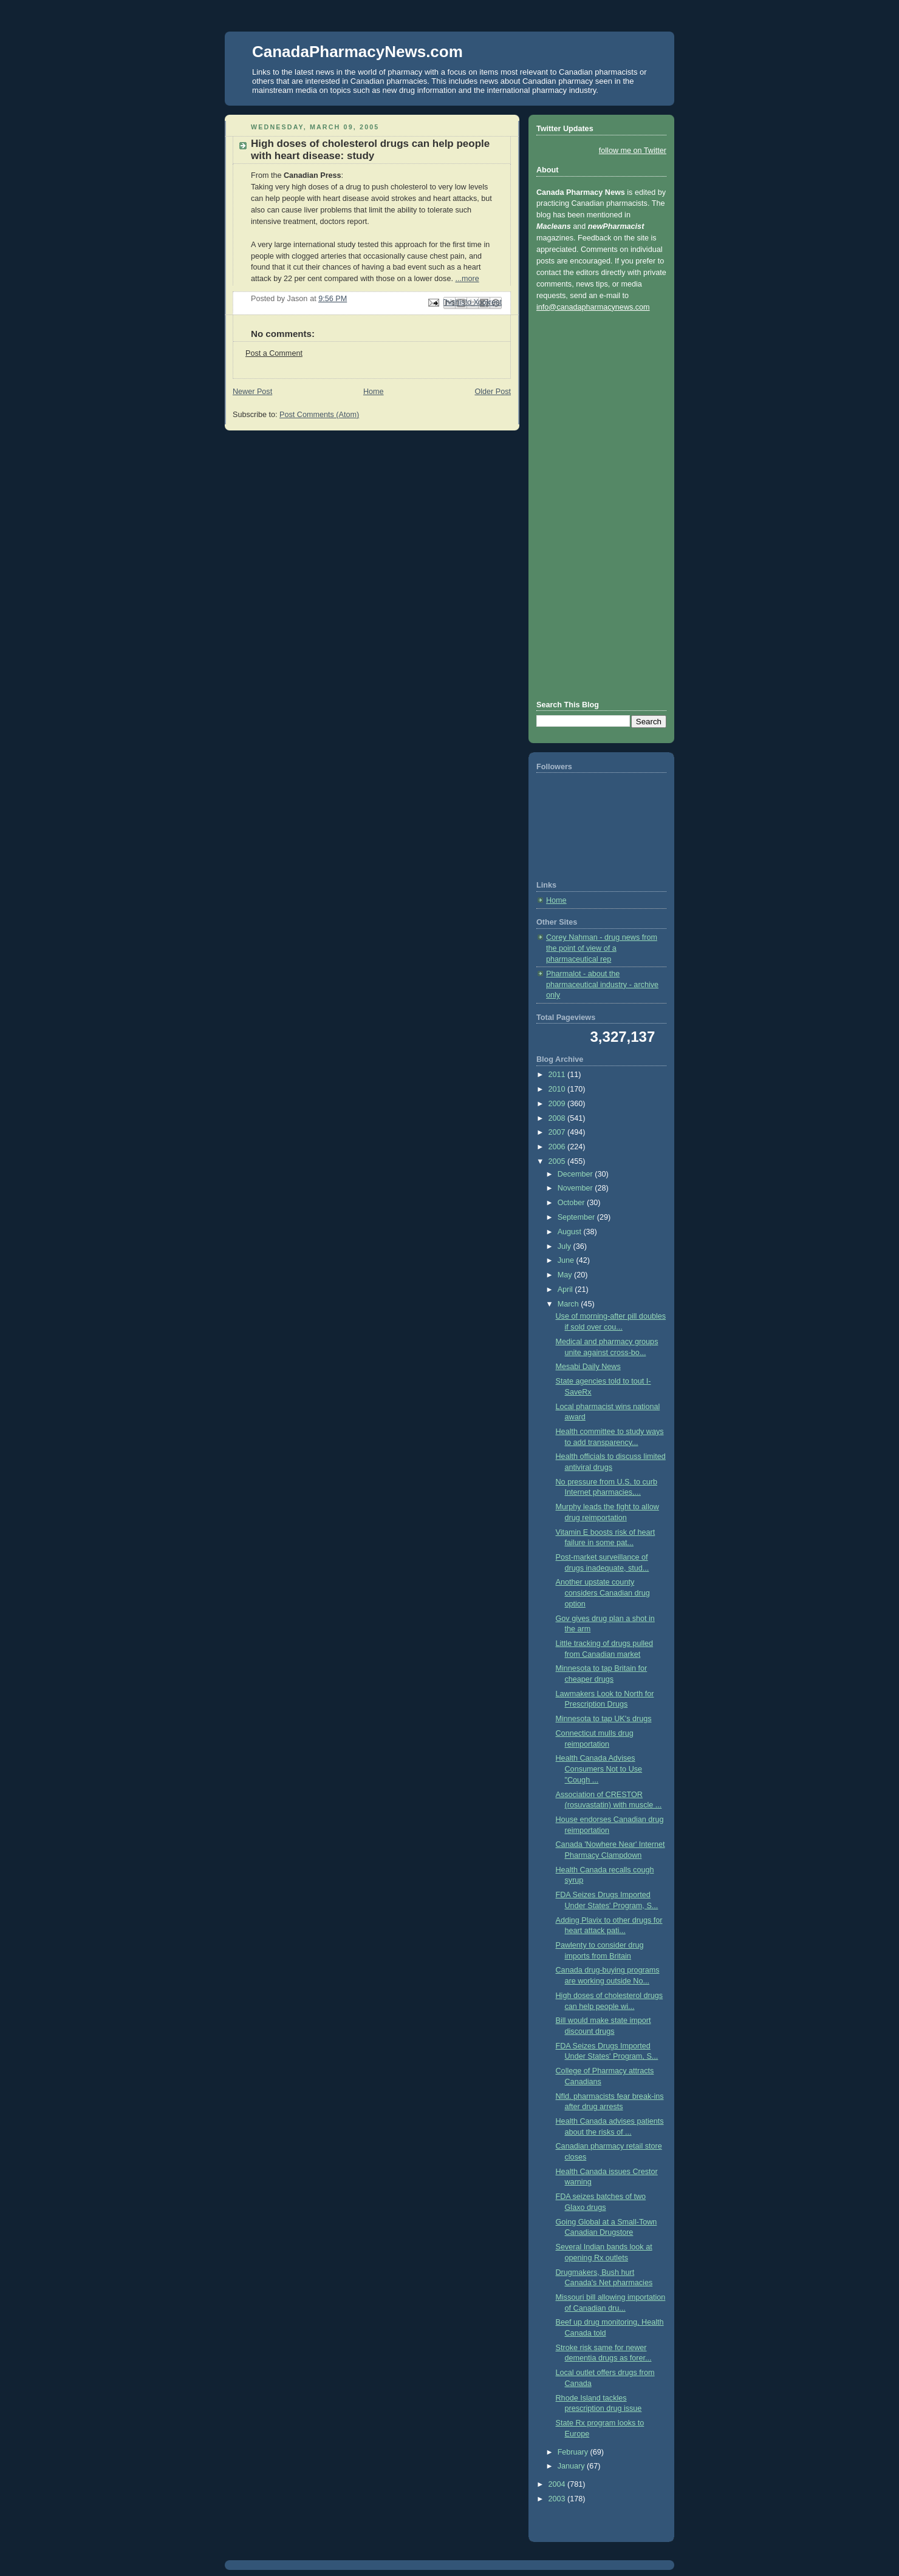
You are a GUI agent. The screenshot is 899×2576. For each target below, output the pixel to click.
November (576, 1188)
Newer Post (252, 391)
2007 (558, 1132)
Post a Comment (274, 353)
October (572, 1202)
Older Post (492, 391)
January (572, 2466)
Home (373, 391)
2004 (558, 2484)
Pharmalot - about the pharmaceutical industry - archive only (602, 984)
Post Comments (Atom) (319, 414)
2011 (558, 1074)
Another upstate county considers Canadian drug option (603, 1593)
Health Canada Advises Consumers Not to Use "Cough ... (599, 1769)
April (566, 1289)
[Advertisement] (585, 505)
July (565, 1246)
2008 (558, 1118)
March (569, 1304)
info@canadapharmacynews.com (593, 307)
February (574, 2452)
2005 (558, 1161)
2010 (558, 1089)
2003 (558, 2499)
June (567, 1260)
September (577, 1217)
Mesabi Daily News (588, 1366)
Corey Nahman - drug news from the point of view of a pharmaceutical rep (601, 948)
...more (467, 278)
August (571, 1232)
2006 (558, 1147)
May (566, 1275)
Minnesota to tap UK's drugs (604, 1719)
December (576, 1174)
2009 (558, 1103)
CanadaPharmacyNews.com (357, 51)
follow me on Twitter (632, 150)
